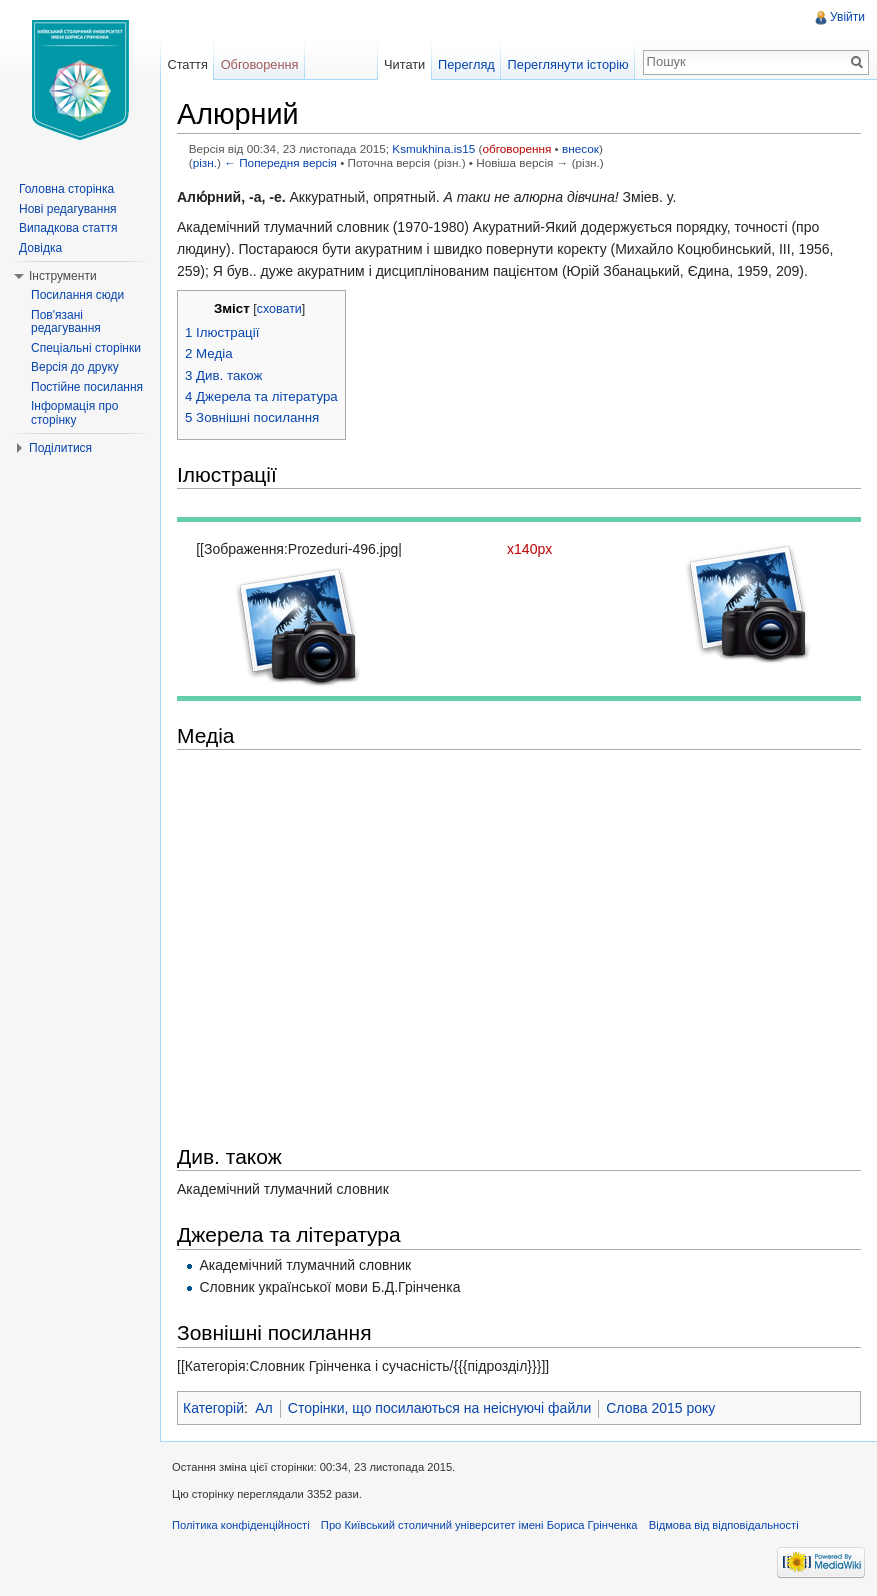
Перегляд (466, 64)
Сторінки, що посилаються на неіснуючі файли (439, 1408)
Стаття (187, 64)
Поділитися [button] (60, 448)
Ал (264, 1408)
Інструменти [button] (63, 276)
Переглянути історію (568, 64)
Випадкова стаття (68, 228)
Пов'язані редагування (66, 322)
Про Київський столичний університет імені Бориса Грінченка (479, 1525)
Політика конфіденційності (241, 1525)
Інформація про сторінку (74, 413)
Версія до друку (75, 367)
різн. (205, 162)
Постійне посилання (87, 387)
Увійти (847, 17)
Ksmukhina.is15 (433, 148)
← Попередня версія (280, 162)
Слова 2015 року (660, 1408)
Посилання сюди (77, 295)
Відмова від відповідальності (724, 1525)
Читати (404, 64)
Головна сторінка (66, 189)
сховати (279, 309)
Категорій (213, 1408)
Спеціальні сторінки (86, 348)
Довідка (40, 248)
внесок (580, 148)
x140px (529, 549)
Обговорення (260, 64)
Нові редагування (68, 209)
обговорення (516, 148)
